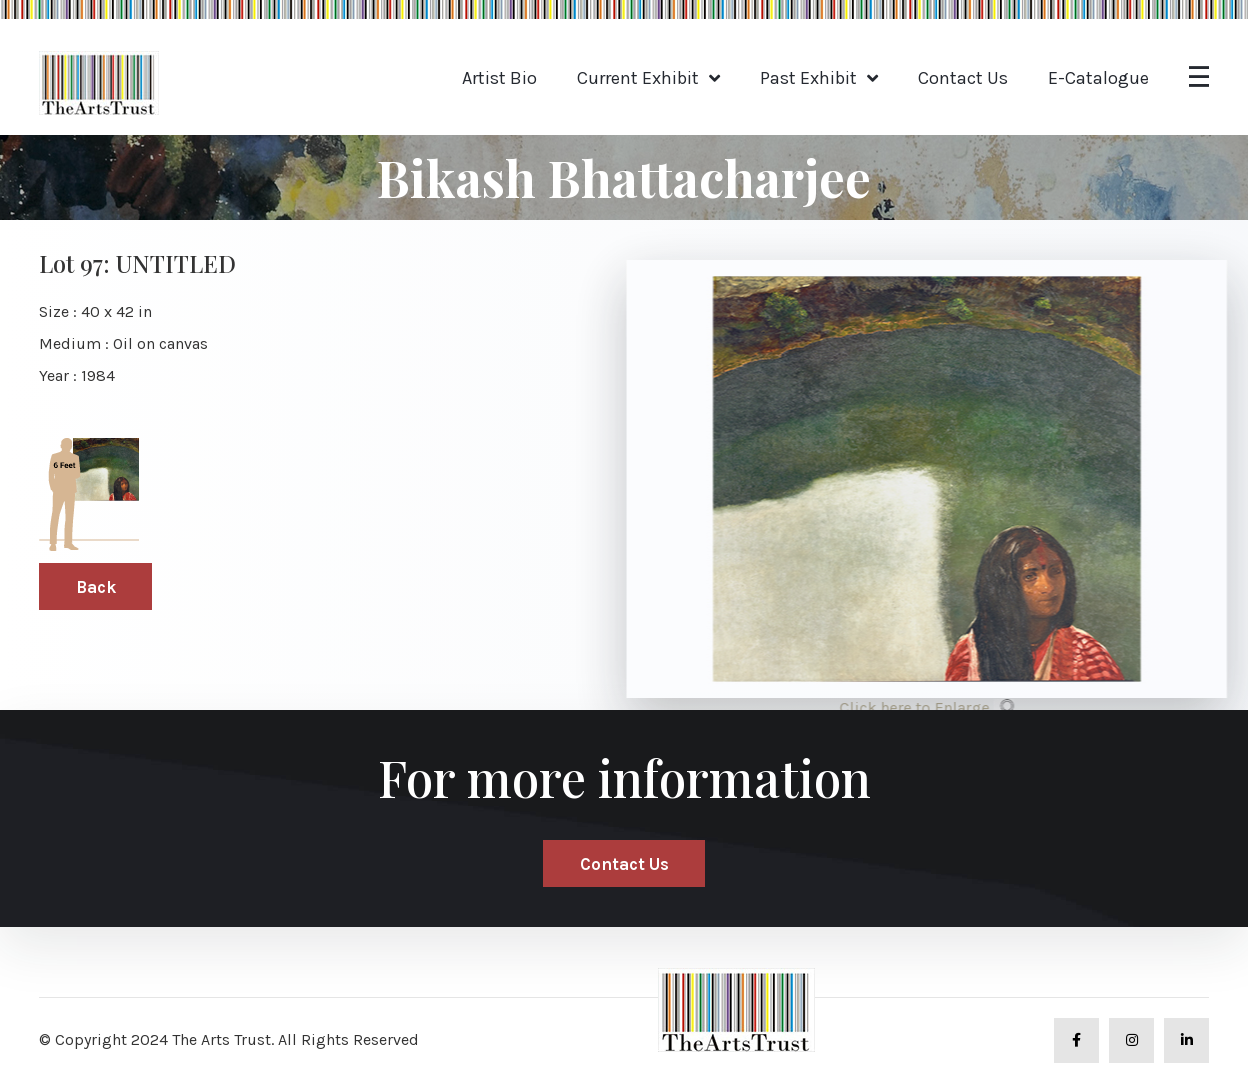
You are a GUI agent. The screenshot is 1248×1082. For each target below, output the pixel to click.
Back (96, 587)
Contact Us (963, 78)
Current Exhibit (638, 78)
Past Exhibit (808, 78)
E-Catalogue (1098, 78)
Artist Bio (499, 78)
